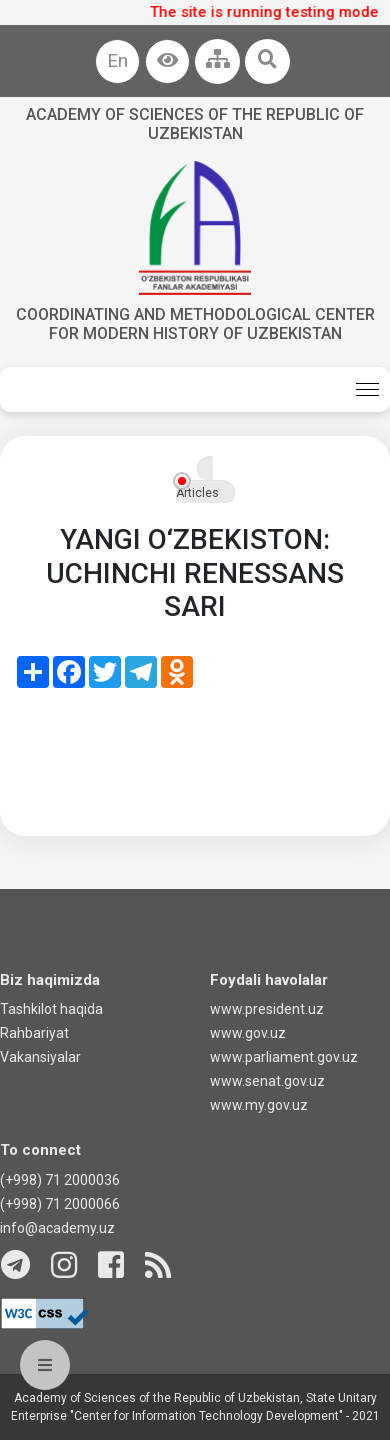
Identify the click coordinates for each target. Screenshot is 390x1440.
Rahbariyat (34, 1033)
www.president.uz (267, 1009)
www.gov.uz (248, 1033)
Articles (197, 493)
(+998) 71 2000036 (60, 1180)
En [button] (117, 60)
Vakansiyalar (40, 1057)
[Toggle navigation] (367, 389)
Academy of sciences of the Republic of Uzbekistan (195, 124)
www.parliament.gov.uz (284, 1057)
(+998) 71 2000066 (60, 1204)
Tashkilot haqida (51, 1009)
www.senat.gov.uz (267, 1081)
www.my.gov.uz (259, 1105)
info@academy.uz (57, 1228)
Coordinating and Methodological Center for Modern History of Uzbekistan (195, 324)
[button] (167, 61)
